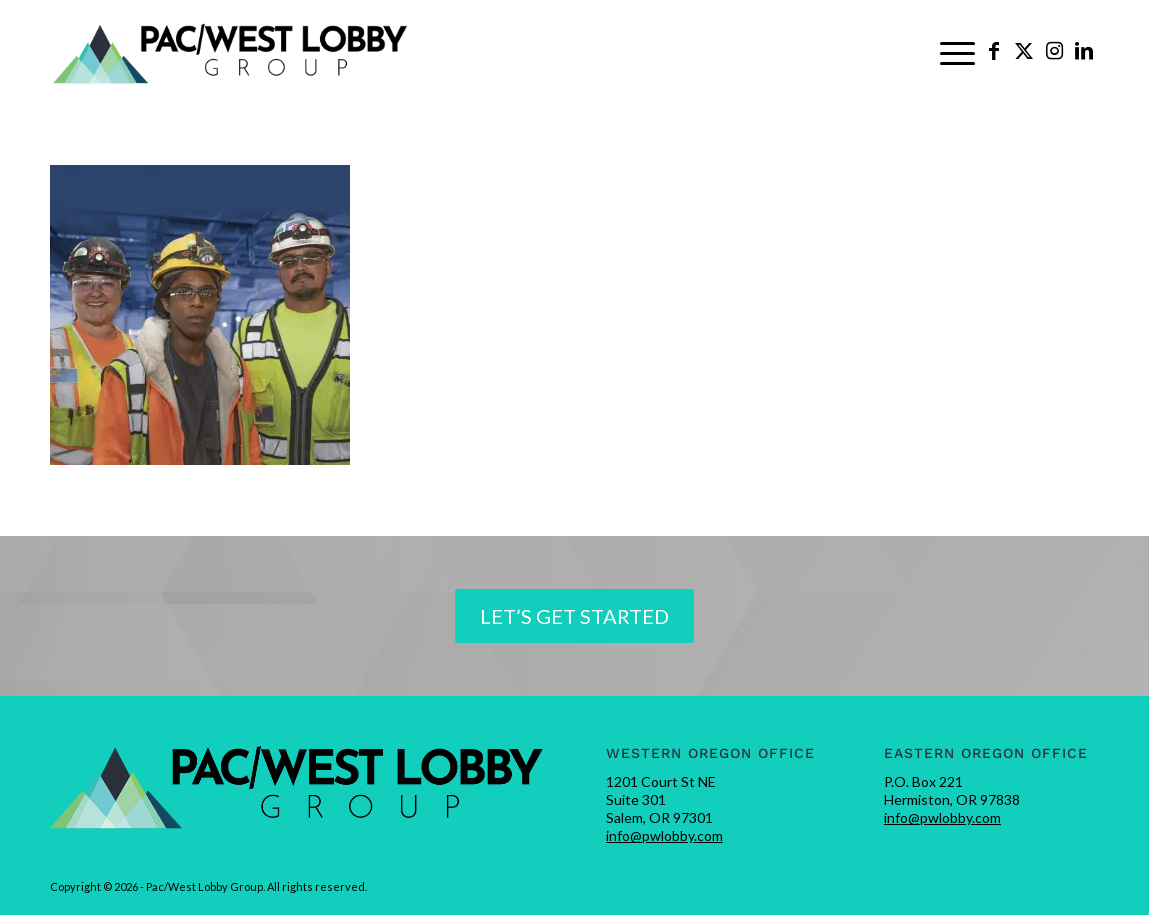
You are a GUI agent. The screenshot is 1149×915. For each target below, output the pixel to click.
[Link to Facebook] (994, 50)
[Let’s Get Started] (574, 616)
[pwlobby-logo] (231, 51)
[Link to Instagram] (1054, 50)
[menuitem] (957, 51)
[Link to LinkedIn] (1084, 50)
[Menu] (957, 51)
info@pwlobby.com (664, 835)
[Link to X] (1024, 50)
